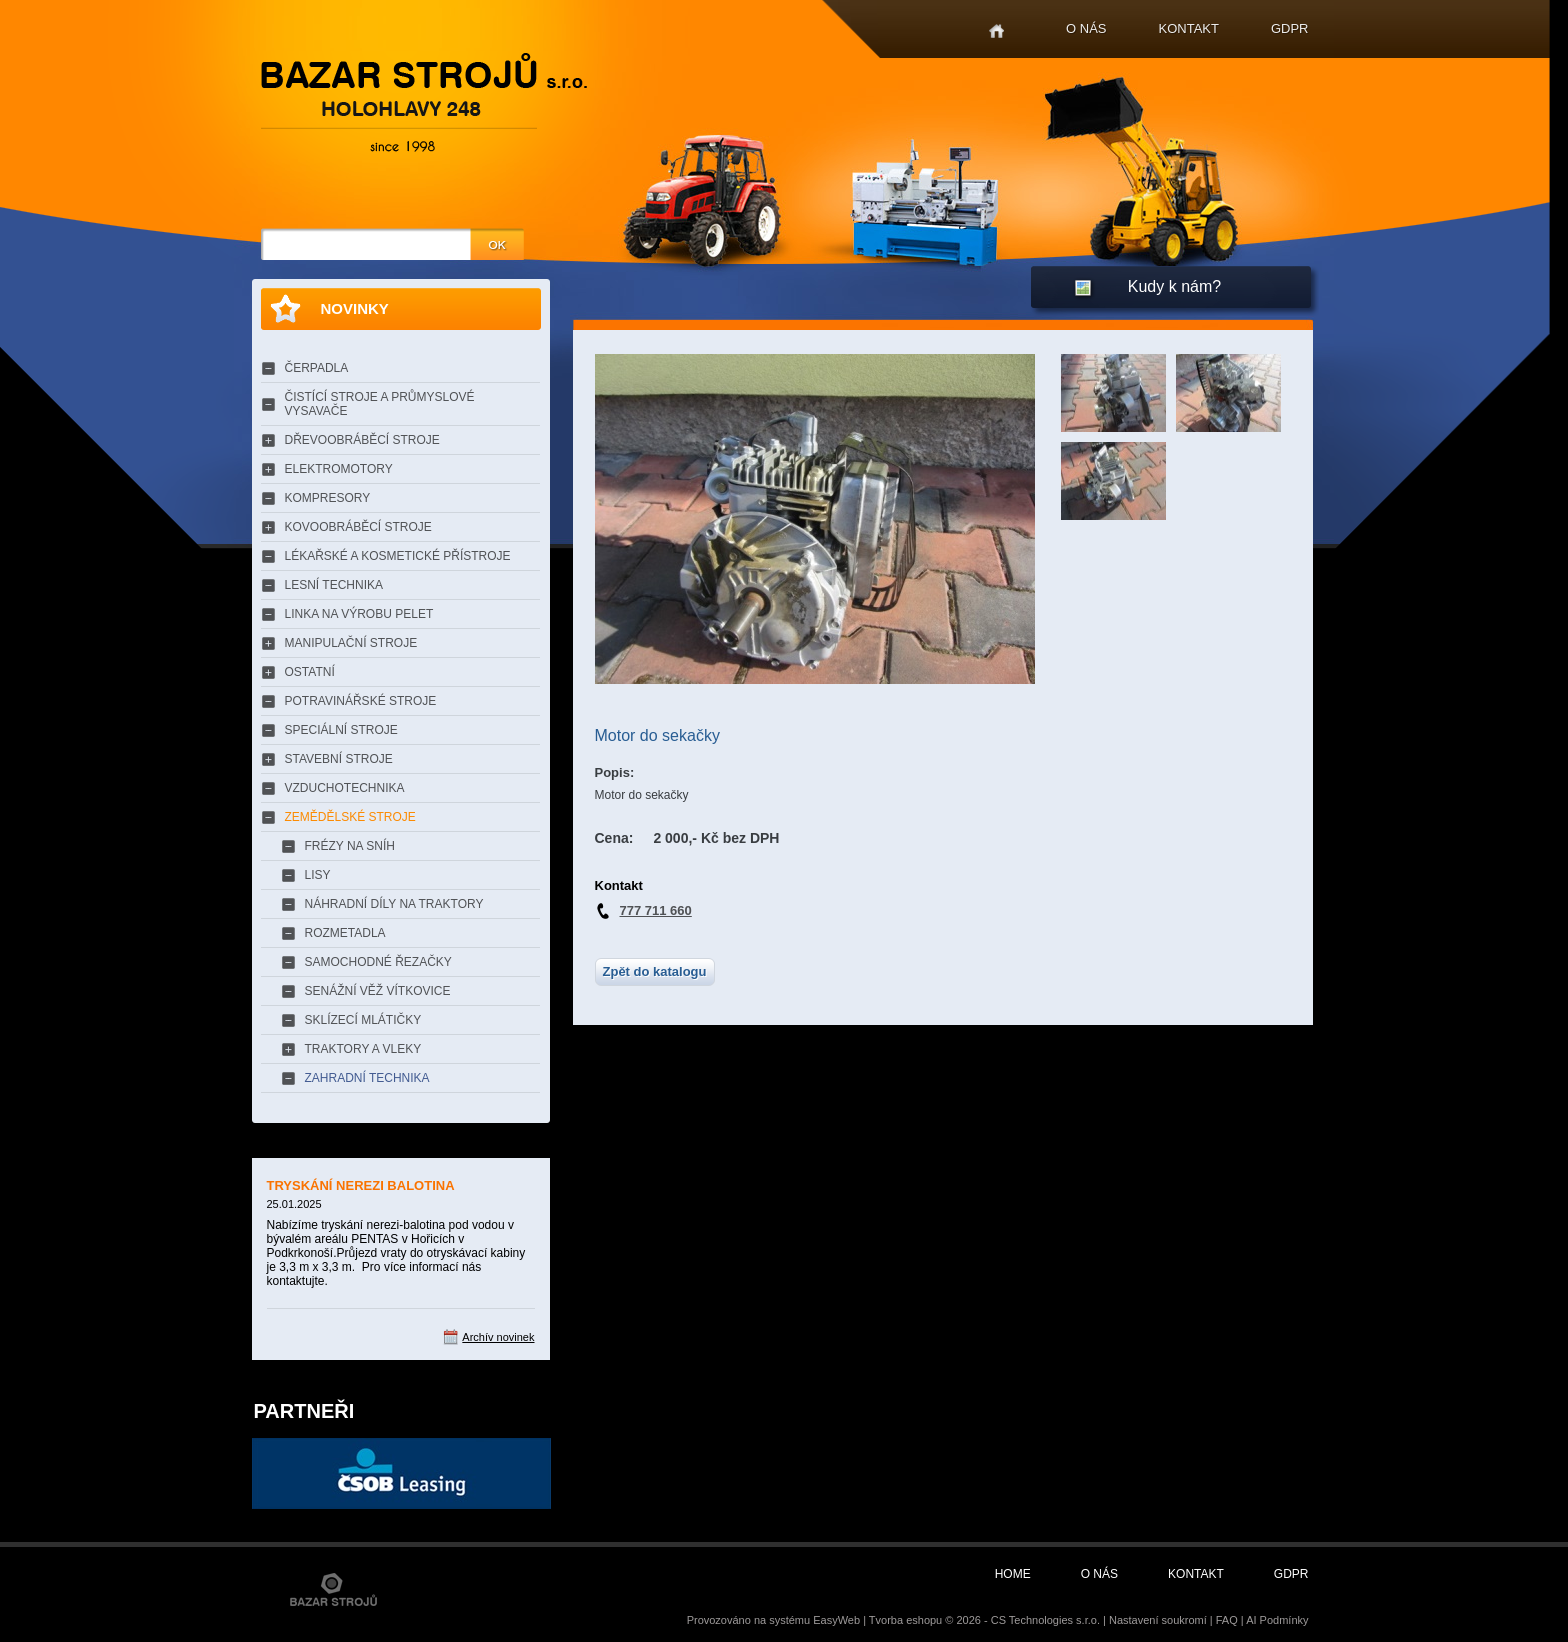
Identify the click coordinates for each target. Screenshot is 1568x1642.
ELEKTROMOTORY (339, 469)
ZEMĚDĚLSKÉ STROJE (350, 817)
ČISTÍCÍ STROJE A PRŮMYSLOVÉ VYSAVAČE (380, 404)
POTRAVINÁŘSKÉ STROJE (361, 701)
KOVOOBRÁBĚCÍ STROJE (358, 527)
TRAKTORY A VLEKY (363, 1049)
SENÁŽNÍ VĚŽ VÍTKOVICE (378, 991)
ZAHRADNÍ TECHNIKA (367, 1078)
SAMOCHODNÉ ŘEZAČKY (378, 962)
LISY (318, 875)
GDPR (1290, 28)
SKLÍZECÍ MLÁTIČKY (363, 1020)
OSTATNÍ (310, 672)
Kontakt (1189, 28)
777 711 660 (656, 910)
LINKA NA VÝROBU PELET (359, 614)
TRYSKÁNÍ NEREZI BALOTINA (361, 1185)
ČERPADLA (317, 368)
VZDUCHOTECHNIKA (345, 788)
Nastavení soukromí (1158, 1620)
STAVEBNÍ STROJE (339, 759)
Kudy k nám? (1174, 286)
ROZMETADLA (345, 933)
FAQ (1227, 1620)
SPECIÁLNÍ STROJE (341, 730)
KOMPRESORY (328, 498)
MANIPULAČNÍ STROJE (351, 643)
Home (996, 31)
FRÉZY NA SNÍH (350, 846)
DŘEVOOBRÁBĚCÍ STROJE (362, 440)
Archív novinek (498, 1337)
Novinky (355, 308)
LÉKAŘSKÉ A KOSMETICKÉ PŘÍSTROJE (398, 556)
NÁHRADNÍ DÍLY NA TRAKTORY (394, 904)
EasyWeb (836, 1620)
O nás (1086, 28)
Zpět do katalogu (655, 971)
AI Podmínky (1277, 1620)
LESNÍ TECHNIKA (334, 585)
